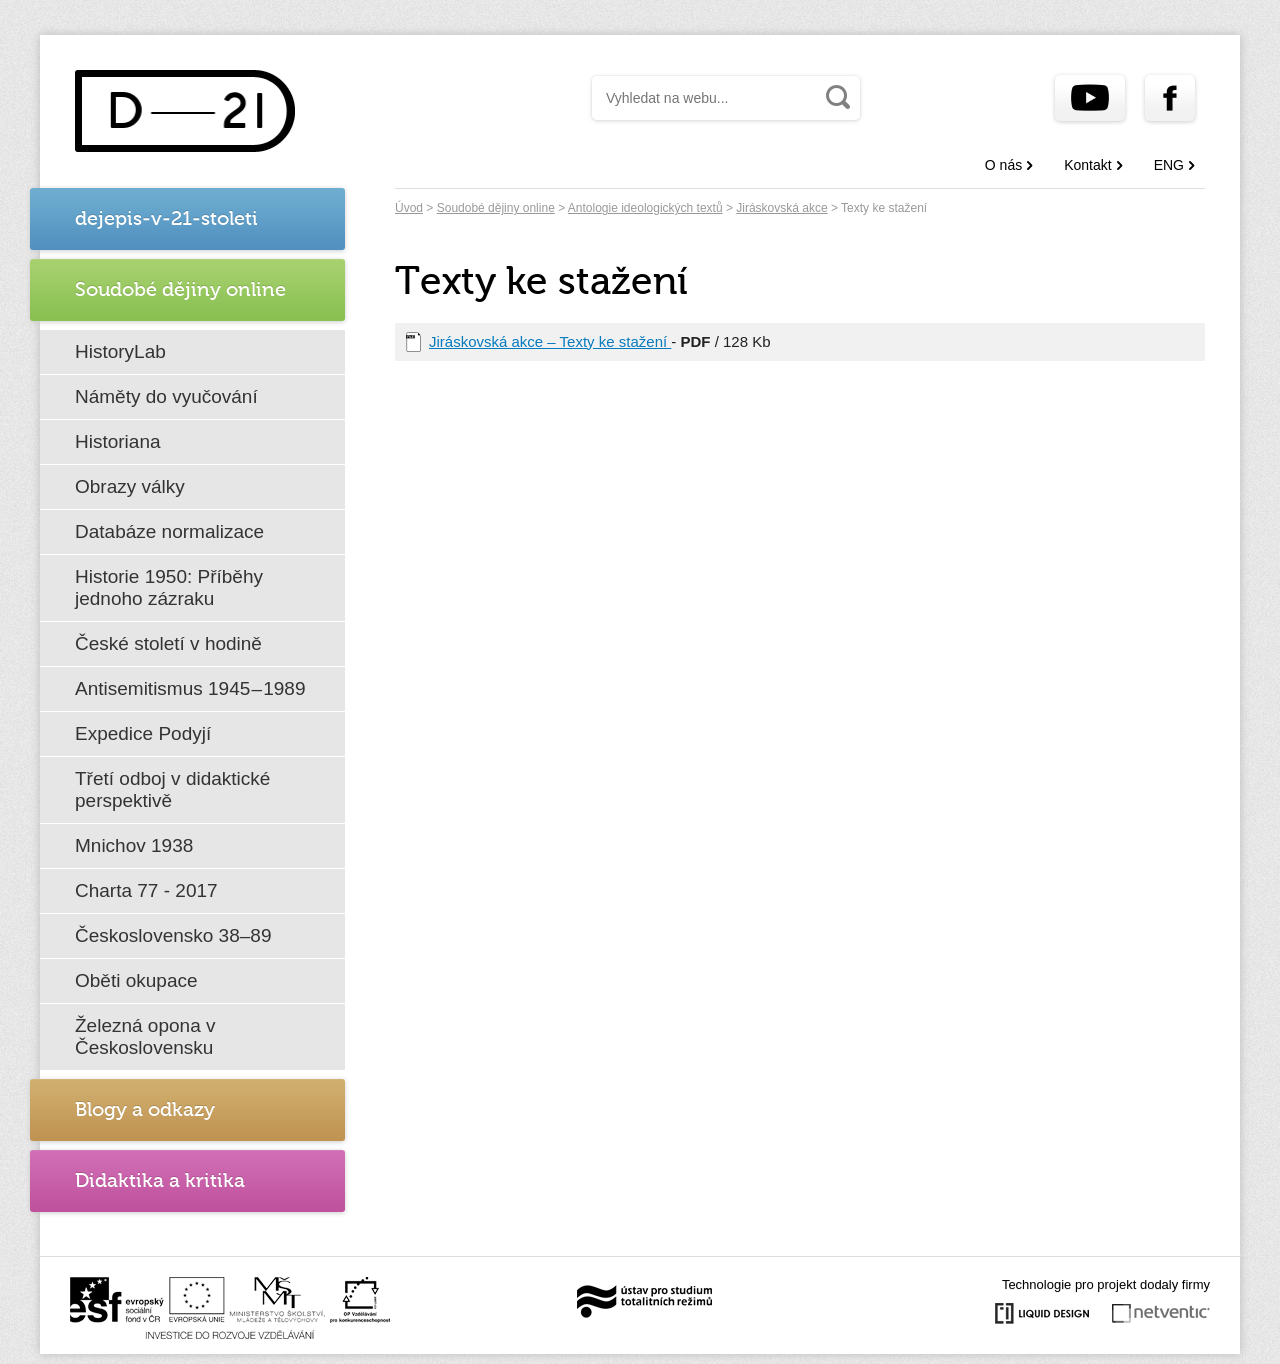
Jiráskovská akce (781, 208)
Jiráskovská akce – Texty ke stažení (550, 341)
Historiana (118, 441)
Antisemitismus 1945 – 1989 (190, 688)
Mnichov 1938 (134, 845)
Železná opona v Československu (145, 1036)
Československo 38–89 (173, 935)
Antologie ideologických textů (645, 208)
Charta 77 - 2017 (146, 890)
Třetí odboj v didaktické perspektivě (172, 789)
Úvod (409, 208)
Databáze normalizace (169, 531)
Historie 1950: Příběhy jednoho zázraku (169, 587)
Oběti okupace (136, 980)
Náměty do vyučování (166, 396)
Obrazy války (130, 486)
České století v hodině (168, 643)
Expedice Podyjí (143, 733)
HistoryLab (120, 351)
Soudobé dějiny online (496, 208)
